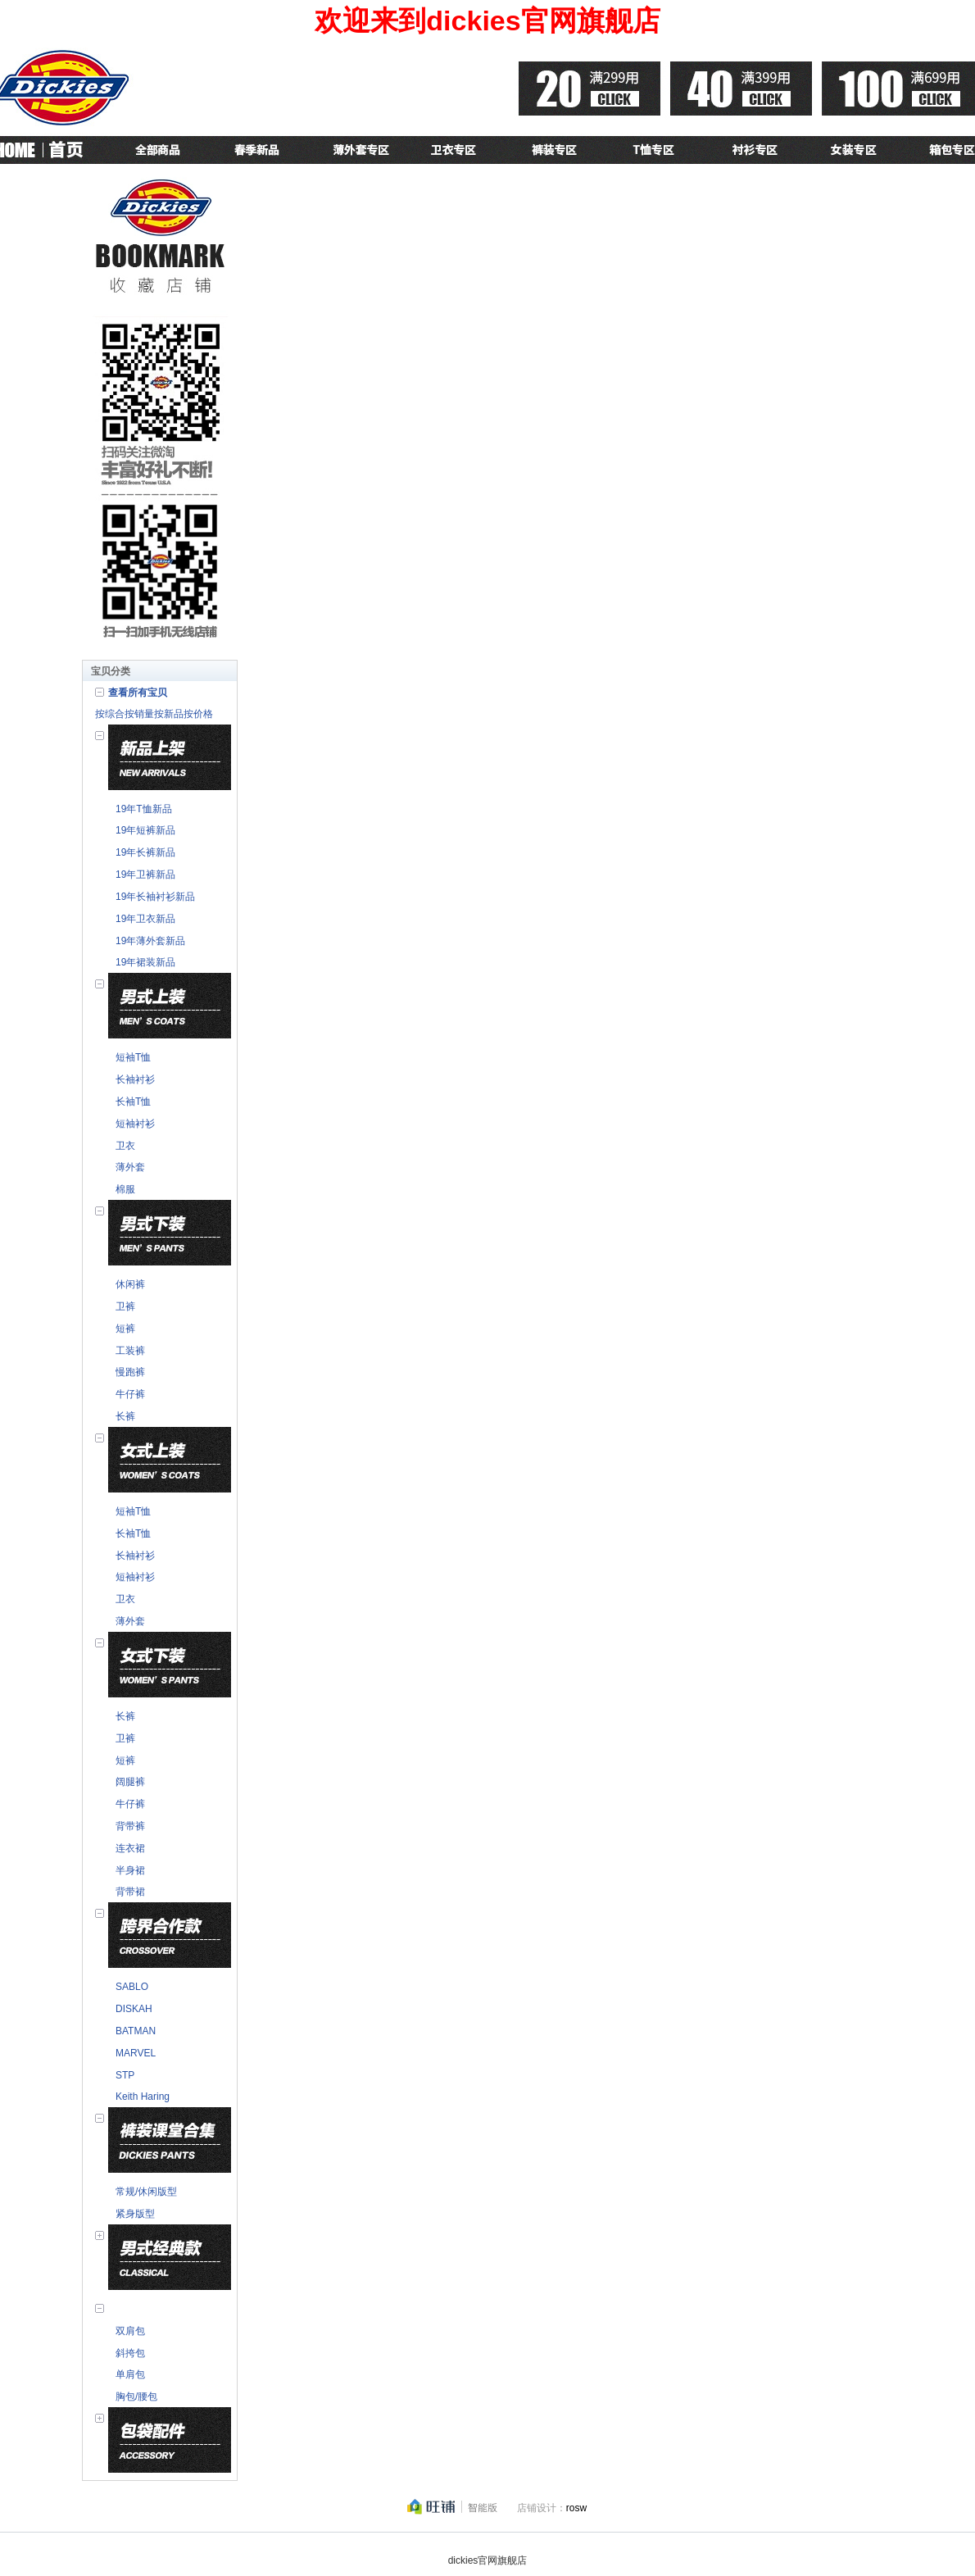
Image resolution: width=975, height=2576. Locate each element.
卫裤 (125, 1306)
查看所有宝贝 (137, 692)
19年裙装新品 (145, 962)
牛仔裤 (130, 1394)
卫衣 (125, 1146)
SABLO (132, 1986)
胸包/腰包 (136, 2396)
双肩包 (130, 2331)
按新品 (169, 714)
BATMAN (136, 2031)
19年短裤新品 (145, 830)
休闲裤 (130, 1284)
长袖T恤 (133, 1101)
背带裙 (130, 1891)
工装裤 (130, 1350)
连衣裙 (130, 1848)
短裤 (125, 1328)
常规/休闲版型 (146, 2191)
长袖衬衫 (135, 1079)
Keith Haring (143, 2096)
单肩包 (130, 2374)
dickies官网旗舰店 (488, 2560)
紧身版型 (135, 2213)
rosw (576, 2508)
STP (125, 2075)
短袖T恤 (133, 1057)
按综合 (110, 714)
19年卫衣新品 (145, 919)
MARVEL (136, 2053)
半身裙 (130, 1870)
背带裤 (130, 1826)
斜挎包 (130, 2353)
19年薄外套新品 (150, 941)
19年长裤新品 (145, 852)
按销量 (139, 714)
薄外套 (130, 1167)
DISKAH (134, 2009)
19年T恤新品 (144, 809)
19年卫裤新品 (145, 874)
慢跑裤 (130, 1372)
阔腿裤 (130, 1782)
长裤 (125, 1416)
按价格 (198, 714)
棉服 (125, 1189)
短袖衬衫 (135, 1123)
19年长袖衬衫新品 (155, 896)
